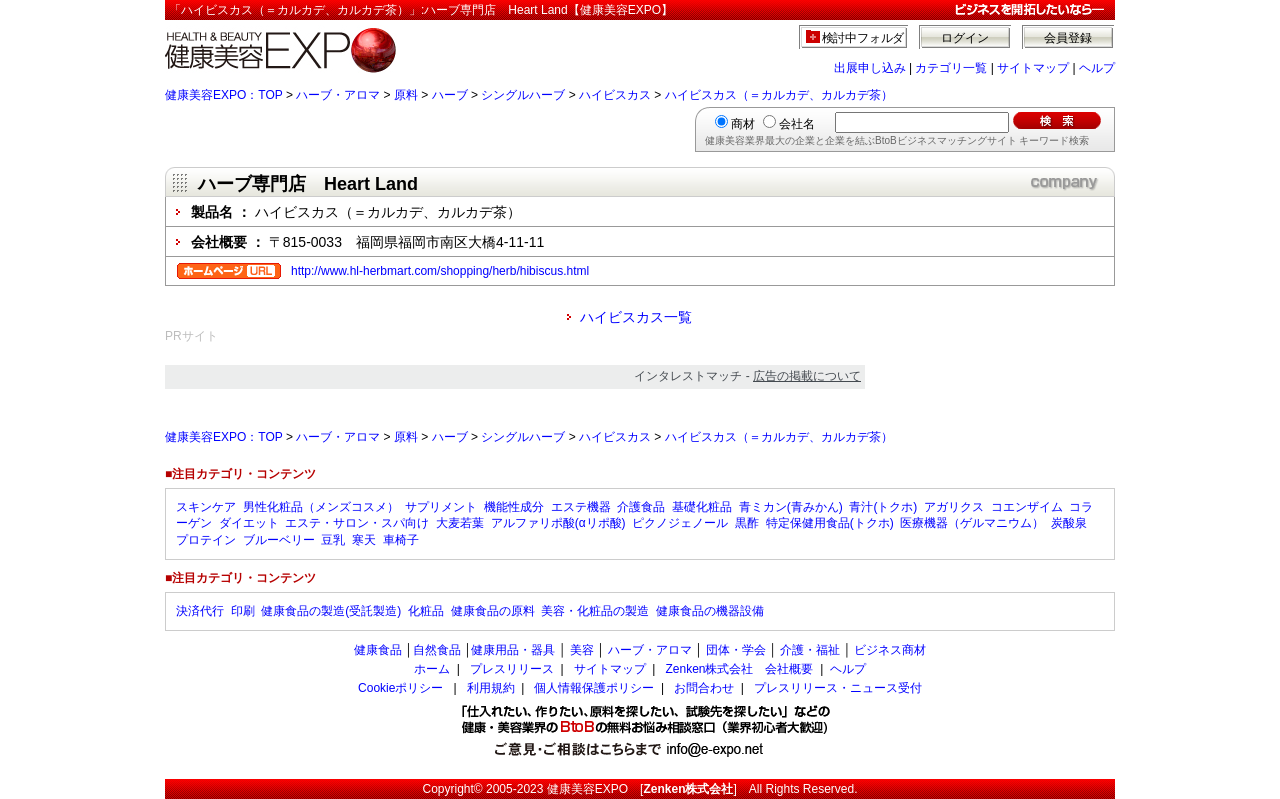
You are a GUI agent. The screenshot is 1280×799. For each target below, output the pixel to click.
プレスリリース (512, 669)
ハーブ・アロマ (338, 95)
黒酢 (747, 523)
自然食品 (437, 650)
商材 (743, 124)
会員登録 (1068, 38)
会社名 (797, 124)
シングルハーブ (523, 95)
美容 (582, 650)
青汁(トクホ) (883, 507)
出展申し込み (870, 68)
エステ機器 (581, 507)
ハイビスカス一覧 (636, 317)
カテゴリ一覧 (951, 68)
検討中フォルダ (863, 38)
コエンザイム (1027, 507)
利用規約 (491, 688)
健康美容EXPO (587, 789)
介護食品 (641, 507)
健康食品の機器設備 (710, 611)
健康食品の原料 (493, 611)
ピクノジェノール (680, 523)
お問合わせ (704, 688)
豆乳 (333, 540)
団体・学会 (736, 650)
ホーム (432, 669)
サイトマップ (1033, 68)
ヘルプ (1097, 68)
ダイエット (249, 523)
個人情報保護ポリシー (594, 688)
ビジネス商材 (890, 650)
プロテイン (206, 540)
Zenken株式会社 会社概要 (739, 669)
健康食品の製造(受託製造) (331, 611)
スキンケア (206, 507)
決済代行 (200, 611)
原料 (406, 95)
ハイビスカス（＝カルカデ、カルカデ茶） (779, 95)
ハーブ (450, 95)
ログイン (965, 38)
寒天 (364, 540)
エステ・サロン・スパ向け (357, 523)
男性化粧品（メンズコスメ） (321, 507)
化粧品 (426, 611)
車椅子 (401, 540)
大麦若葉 (460, 523)
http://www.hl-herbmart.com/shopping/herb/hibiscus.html (440, 271)
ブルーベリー (279, 540)
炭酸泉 (1069, 523)
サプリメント (441, 507)
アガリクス (954, 507)
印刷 (243, 611)
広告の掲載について (807, 376)
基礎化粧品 (702, 507)
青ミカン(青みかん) (791, 507)
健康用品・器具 (513, 650)
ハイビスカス (615, 95)
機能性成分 (514, 507)
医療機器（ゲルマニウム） (972, 523)
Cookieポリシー (400, 688)
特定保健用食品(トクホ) (830, 523)
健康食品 (378, 650)
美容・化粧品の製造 (595, 611)
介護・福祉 (810, 650)
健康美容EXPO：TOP (224, 95)
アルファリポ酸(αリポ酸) (558, 523)
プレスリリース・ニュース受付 (838, 688)
